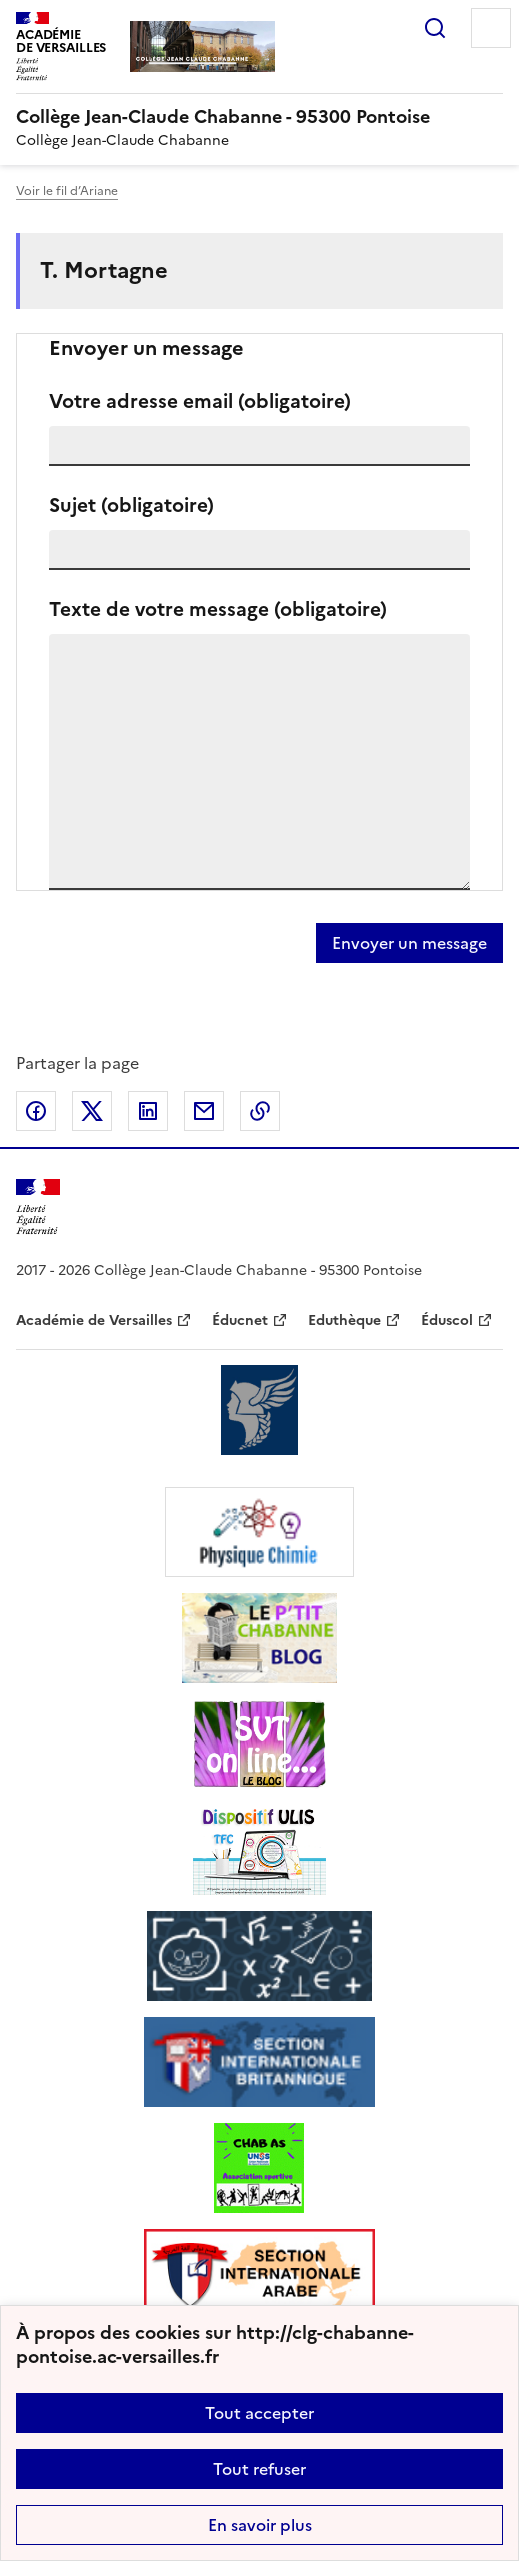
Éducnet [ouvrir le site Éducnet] (240, 1320)
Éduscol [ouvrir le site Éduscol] (447, 1320)
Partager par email (204, 1111)
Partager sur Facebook (36, 1111)
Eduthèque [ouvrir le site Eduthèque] (344, 1320)
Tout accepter (259, 2413)
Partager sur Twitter (92, 1111)
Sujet (131, 505)
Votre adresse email (200, 401)
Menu (491, 28)
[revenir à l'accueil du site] (259, 117)
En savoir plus (260, 2525)
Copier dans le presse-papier (260, 1111)
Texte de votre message (218, 609)
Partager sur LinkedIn (148, 1111)
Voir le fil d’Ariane (67, 191)
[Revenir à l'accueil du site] (38, 1207)
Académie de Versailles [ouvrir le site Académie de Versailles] (94, 1320)
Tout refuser (259, 2469)
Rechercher (435, 28)
